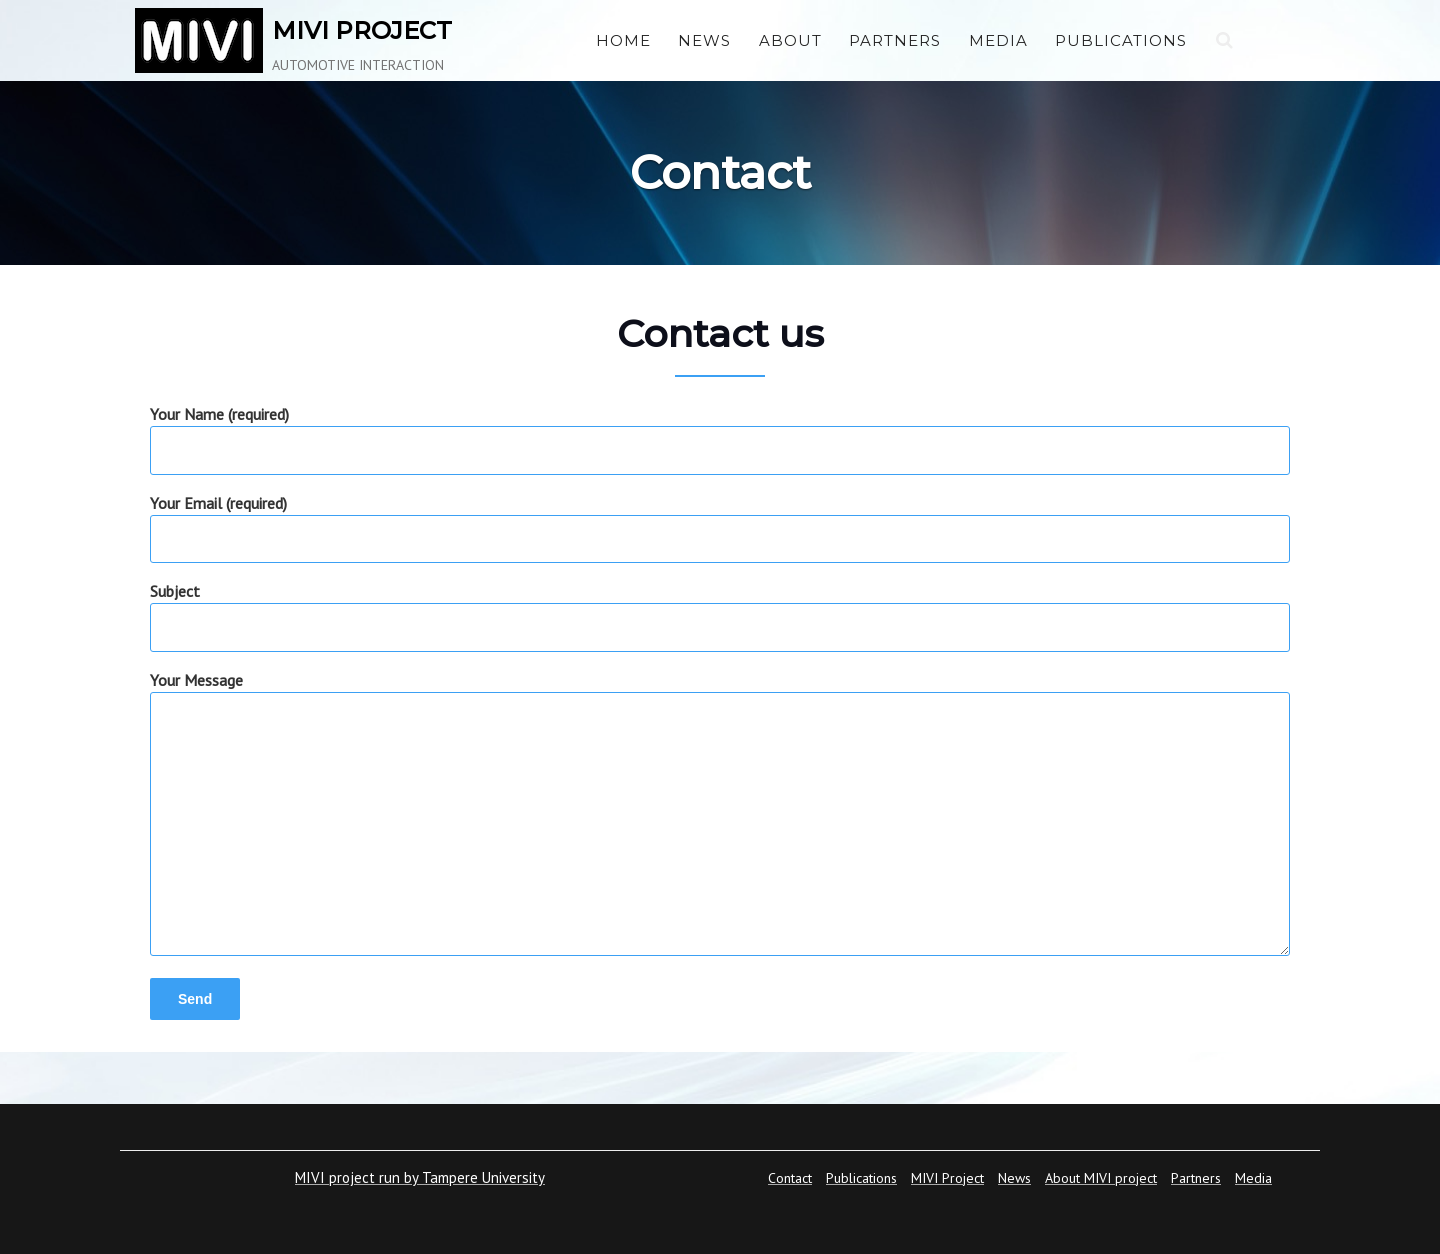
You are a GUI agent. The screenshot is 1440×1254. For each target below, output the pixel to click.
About (790, 40)
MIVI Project (947, 1178)
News (704, 40)
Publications (1121, 40)
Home (623, 40)
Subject (720, 608)
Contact (790, 1178)
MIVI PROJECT (362, 30)
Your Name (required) (720, 431)
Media (998, 40)
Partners (895, 40)
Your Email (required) (720, 520)
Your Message (720, 815)
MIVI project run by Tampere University (420, 1177)
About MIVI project (1101, 1178)
